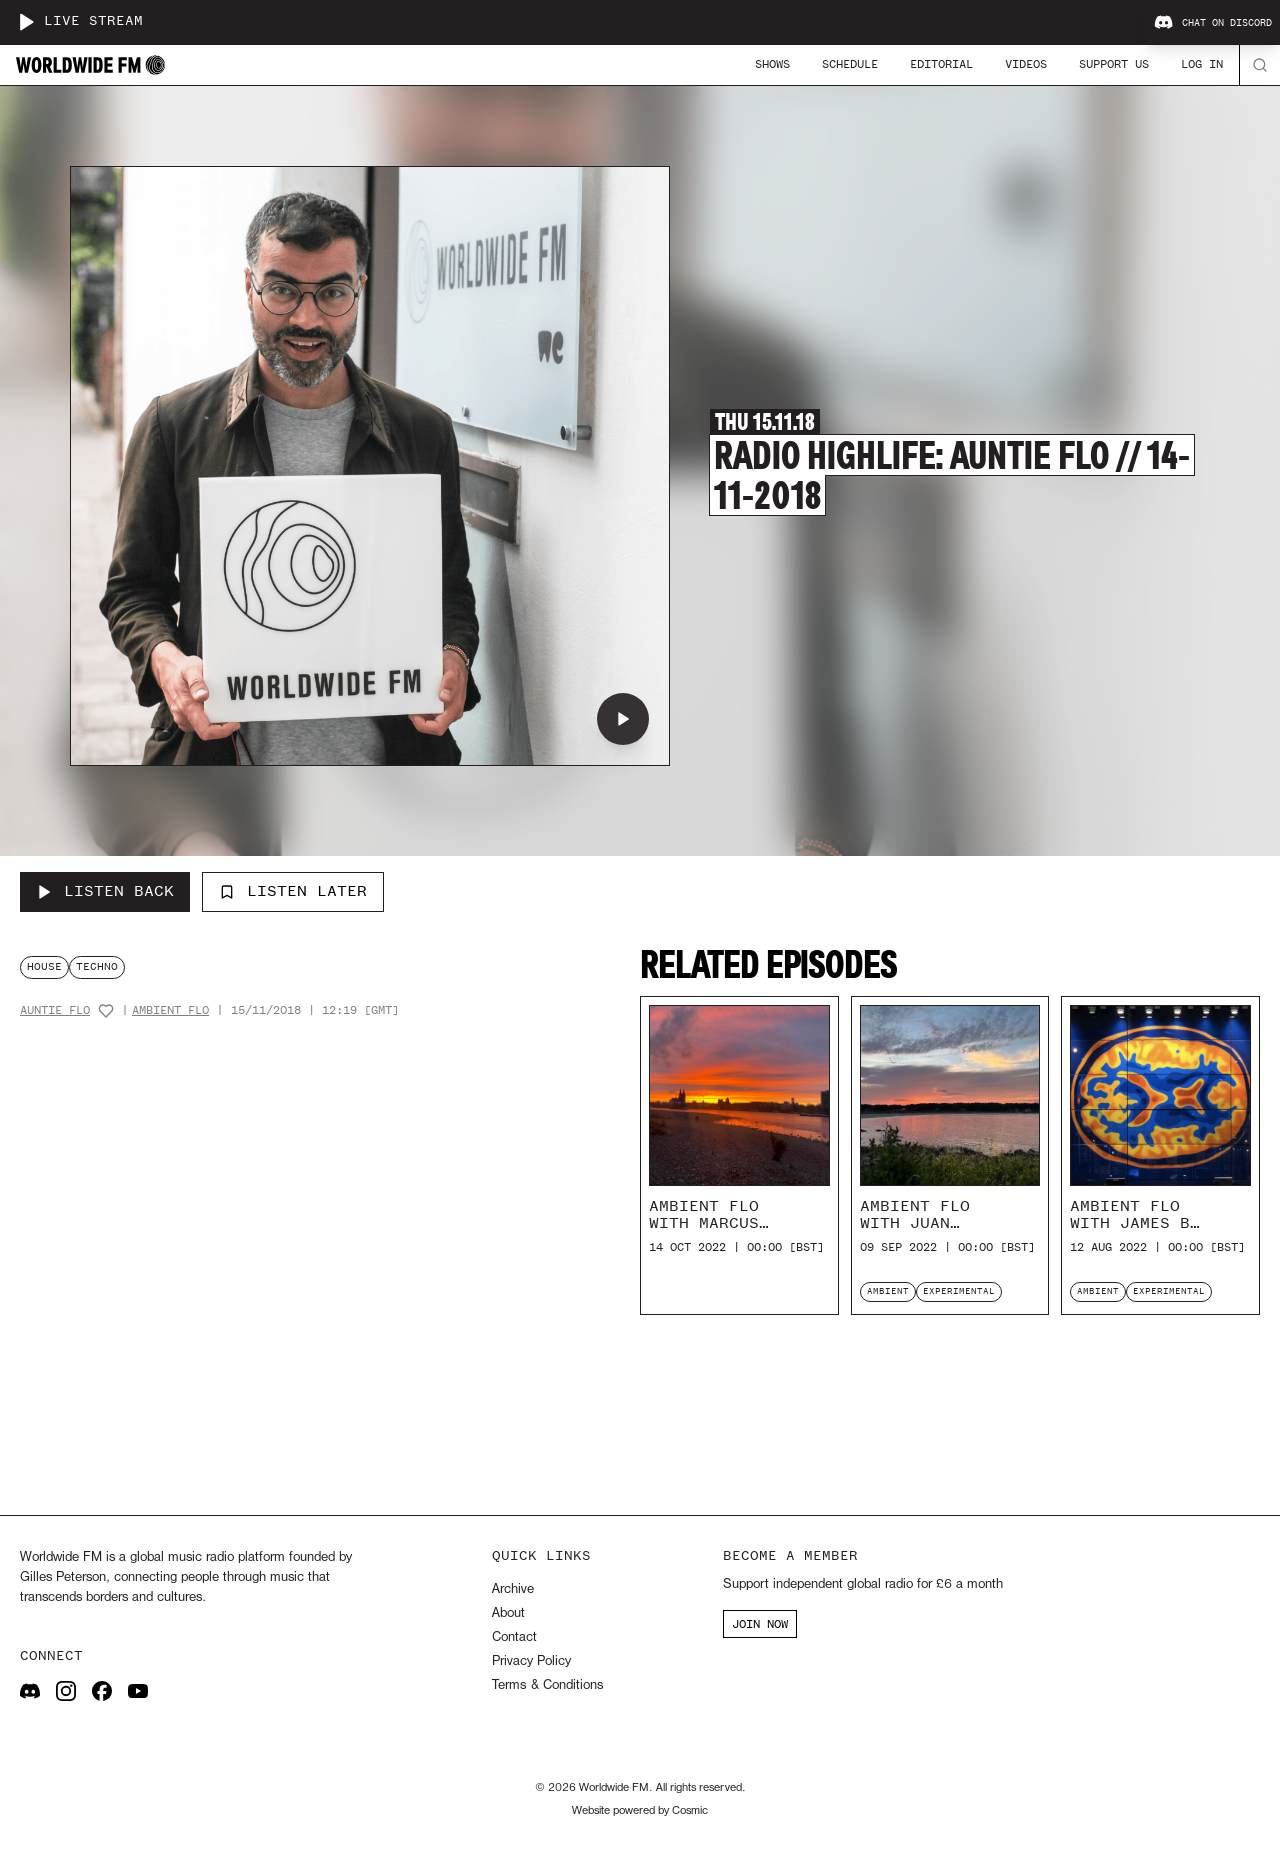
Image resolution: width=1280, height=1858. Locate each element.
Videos (1026, 64)
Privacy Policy (531, 1661)
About (508, 1613)
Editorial (941, 64)
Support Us (1114, 64)
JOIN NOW (760, 1624)
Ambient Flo (170, 1010)
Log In (1202, 64)
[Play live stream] (26, 22)
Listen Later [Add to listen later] (293, 891)
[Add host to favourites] (106, 1011)
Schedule (850, 64)
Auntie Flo (55, 1010)
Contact (514, 1637)
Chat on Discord (1213, 23)
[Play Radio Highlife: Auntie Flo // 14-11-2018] (623, 719)
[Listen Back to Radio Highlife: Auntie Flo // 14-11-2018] (105, 892)
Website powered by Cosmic (640, 1811)
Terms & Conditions (547, 1685)
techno (97, 966)
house (44, 966)
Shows (772, 64)
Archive (513, 1589)
